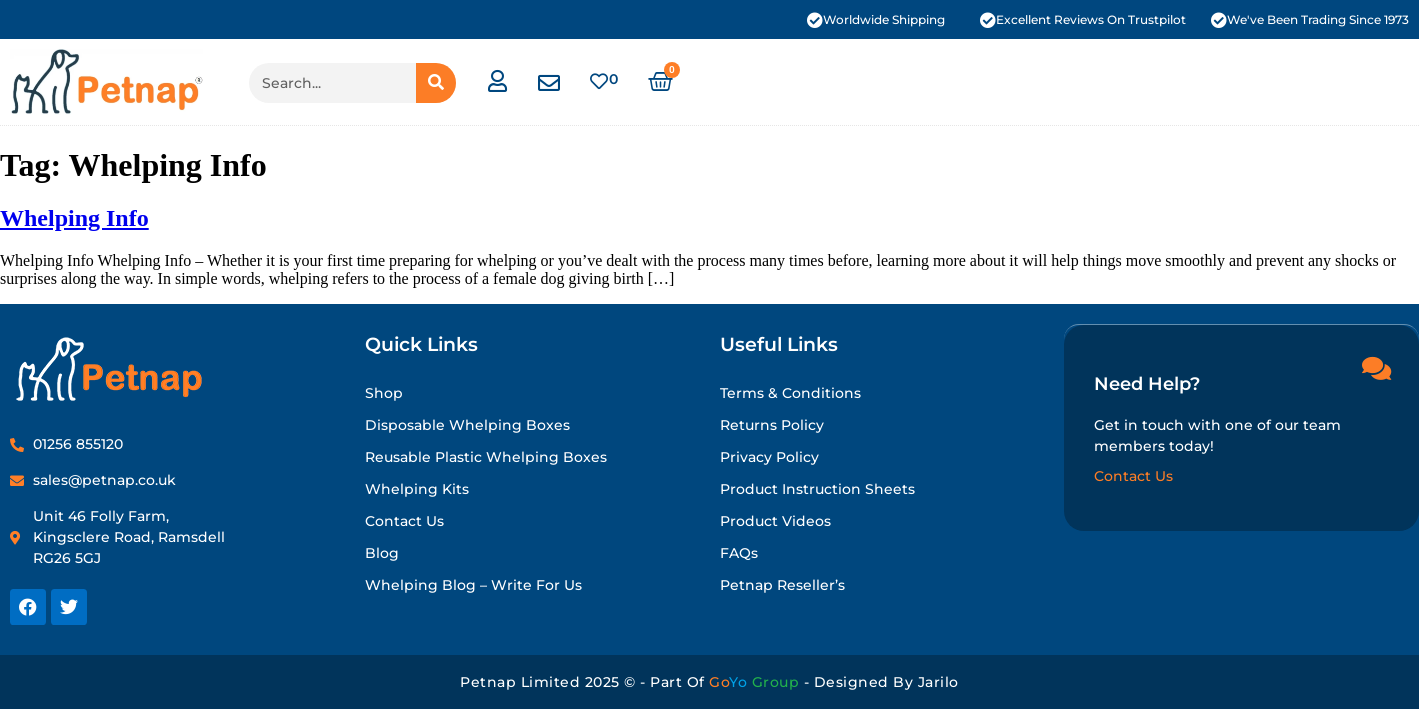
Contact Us (404, 521)
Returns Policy (772, 425)
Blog (382, 553)
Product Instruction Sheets (817, 489)
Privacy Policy (769, 457)
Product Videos (775, 521)
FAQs (739, 553)
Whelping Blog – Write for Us (473, 585)
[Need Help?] (1376, 367)
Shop (384, 393)
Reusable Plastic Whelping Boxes (486, 457)
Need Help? (1147, 383)
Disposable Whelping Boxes (467, 425)
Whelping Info (74, 218)
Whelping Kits (417, 489)
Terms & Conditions (790, 393)
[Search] (436, 83)
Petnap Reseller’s (782, 585)
